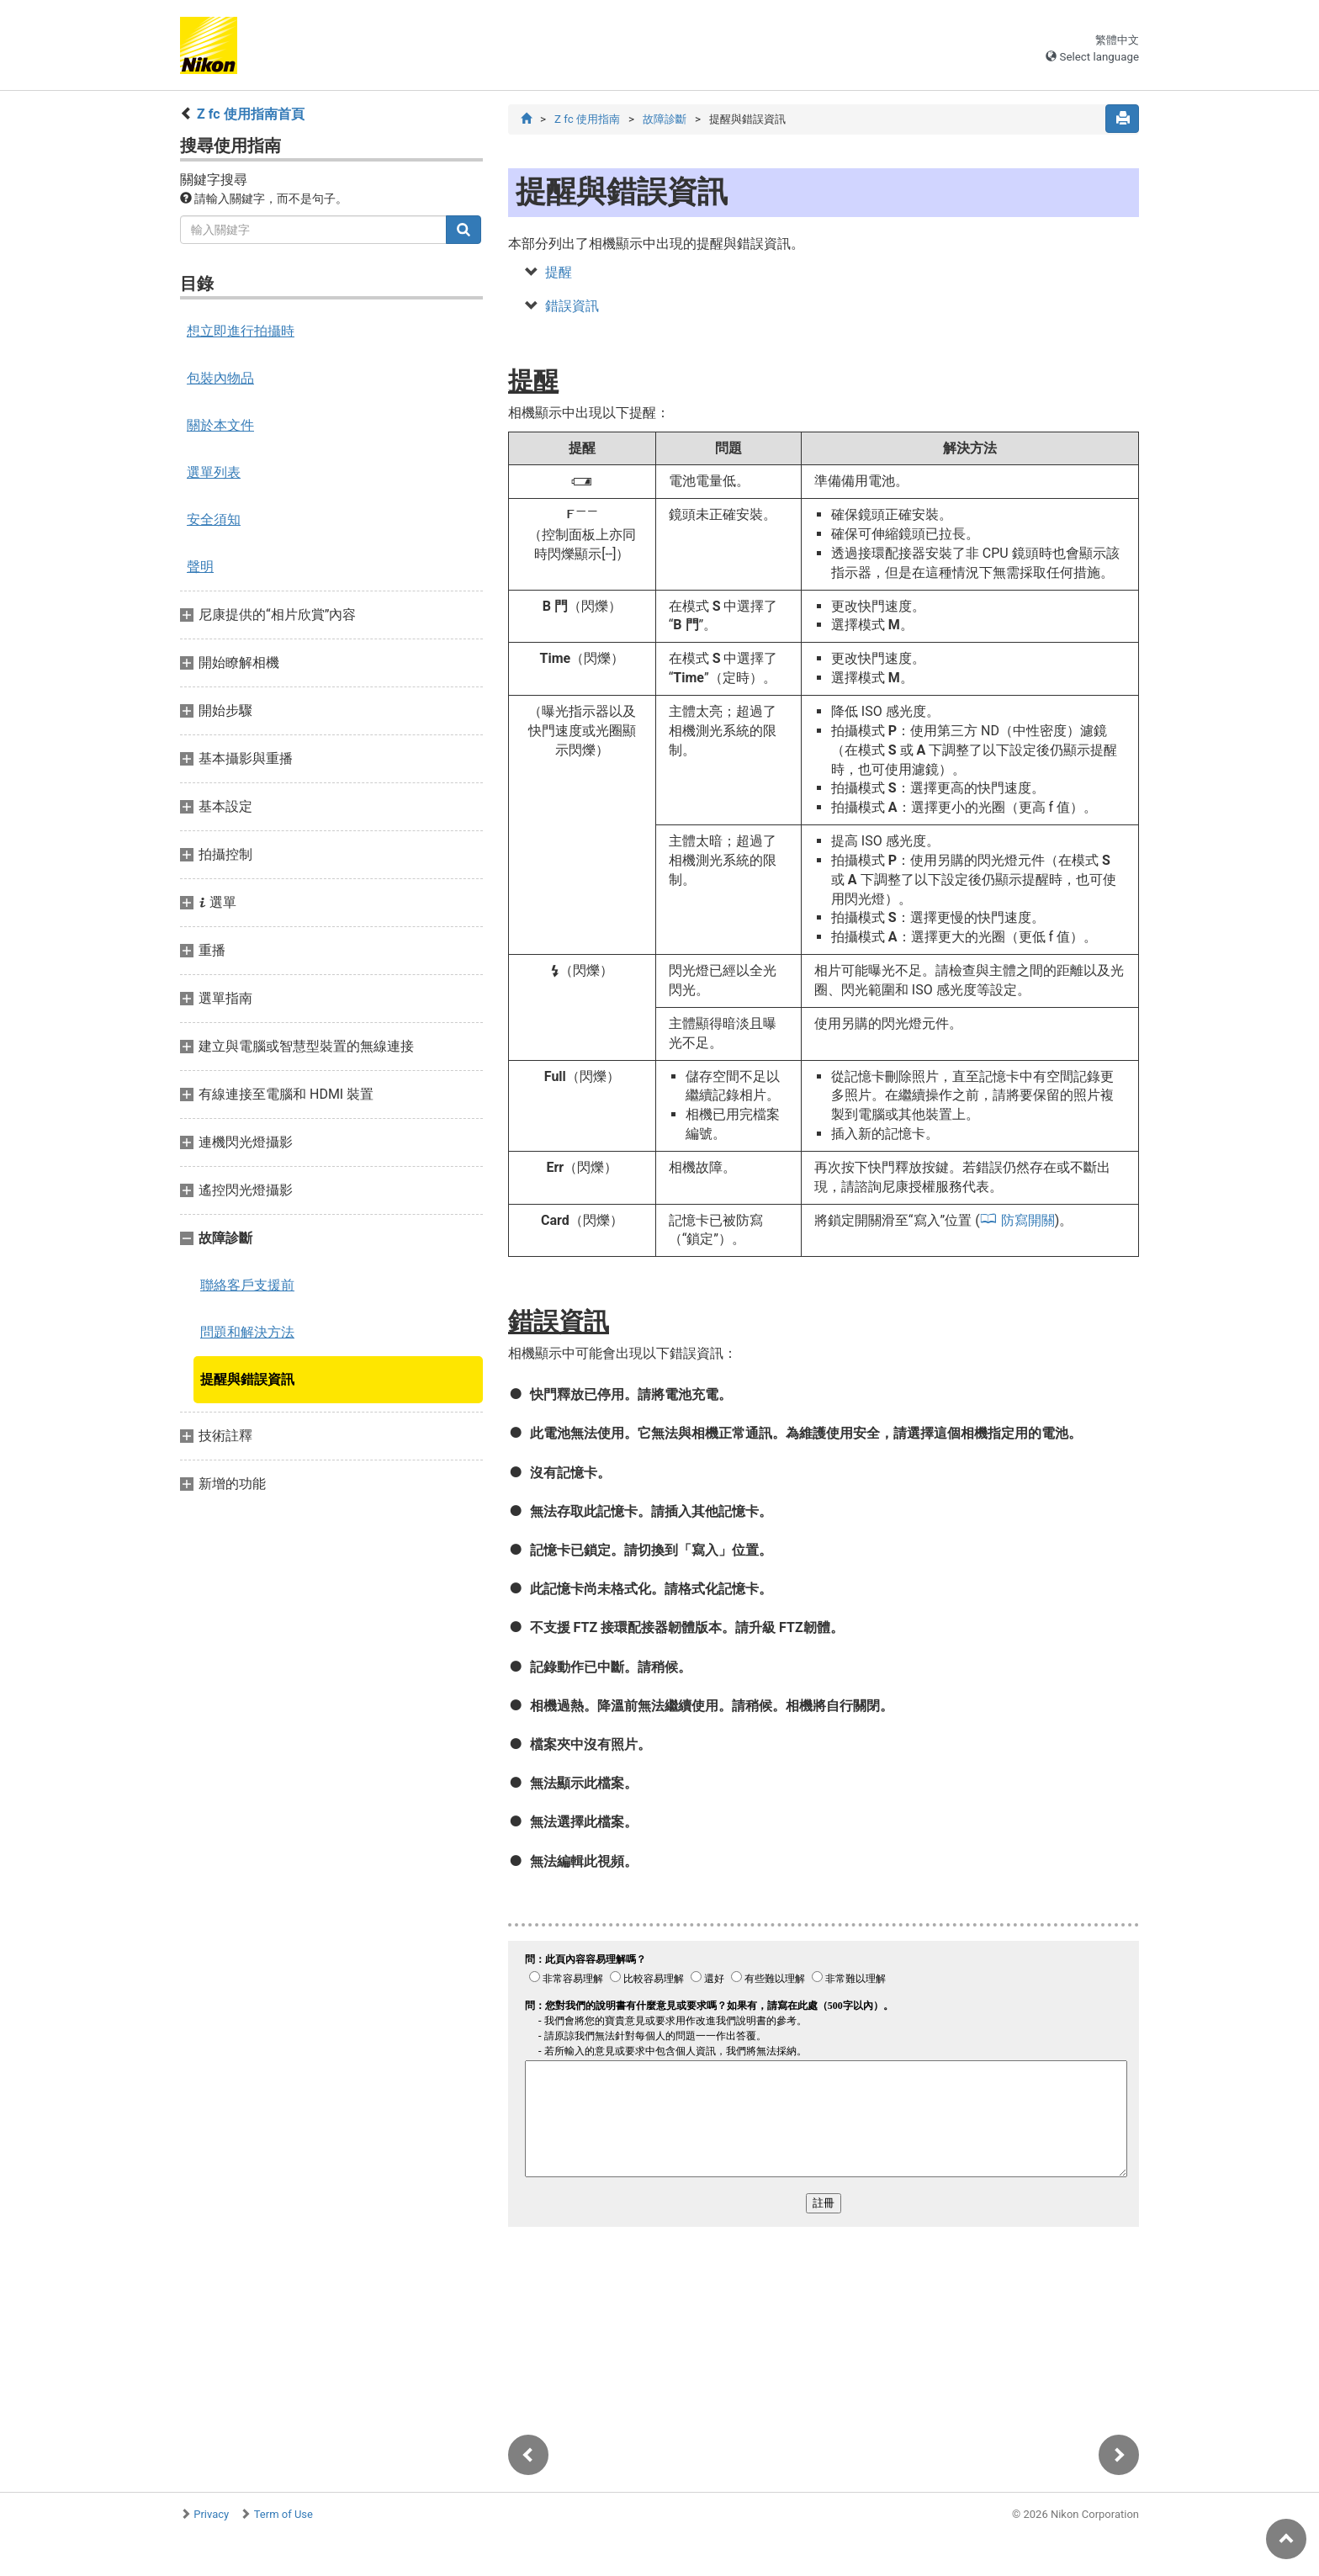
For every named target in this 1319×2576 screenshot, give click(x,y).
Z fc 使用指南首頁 (251, 114)
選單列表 (214, 472)
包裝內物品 (220, 378)
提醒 (558, 272)
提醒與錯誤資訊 (247, 1379)
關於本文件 (220, 425)
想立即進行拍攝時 (240, 331)
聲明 (200, 567)
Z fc (587, 119)
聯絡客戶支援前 (247, 1285)
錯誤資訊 (572, 306)
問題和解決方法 (247, 1332)
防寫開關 (1028, 1220)
